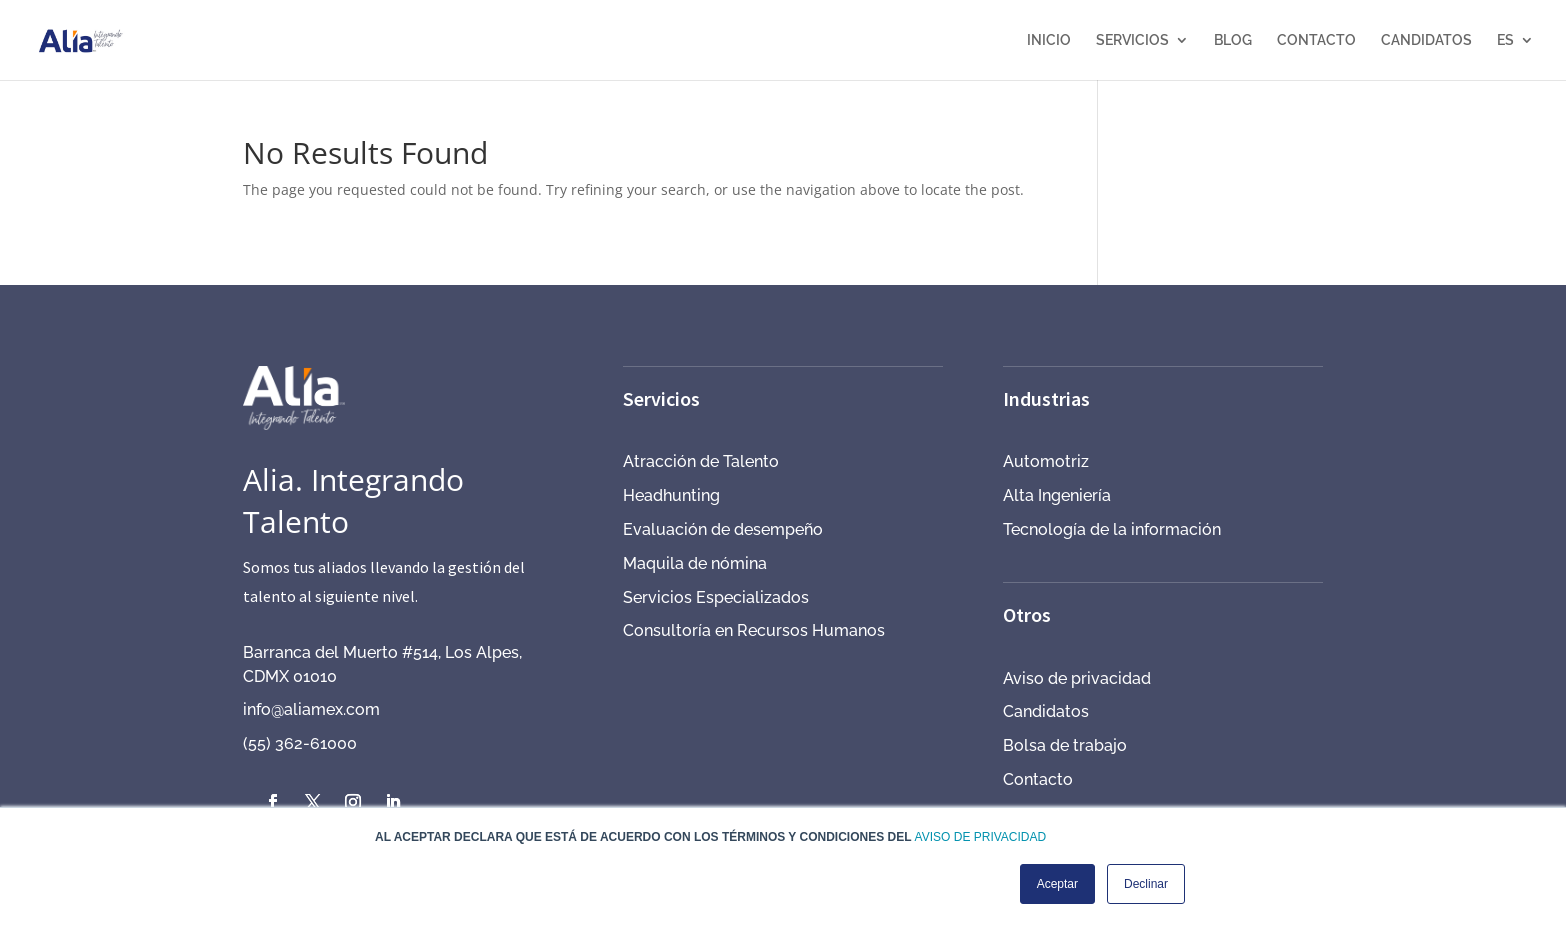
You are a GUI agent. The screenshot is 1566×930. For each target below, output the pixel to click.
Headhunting (671, 495)
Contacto (1038, 779)
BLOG (1233, 40)
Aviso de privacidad (1077, 678)
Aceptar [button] (1057, 884)
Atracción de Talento (701, 461)
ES (1505, 40)
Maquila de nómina (695, 563)
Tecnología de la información (1112, 529)
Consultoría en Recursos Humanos (754, 630)
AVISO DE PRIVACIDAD (981, 837)
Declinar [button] (1146, 884)
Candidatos (1046, 711)
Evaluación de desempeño (723, 529)
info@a (268, 709)
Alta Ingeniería (1057, 495)
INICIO (1049, 40)
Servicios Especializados (716, 597)
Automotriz (1046, 461)
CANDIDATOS (1426, 40)
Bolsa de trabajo (1065, 745)
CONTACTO (1316, 40)
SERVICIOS (1132, 40)
